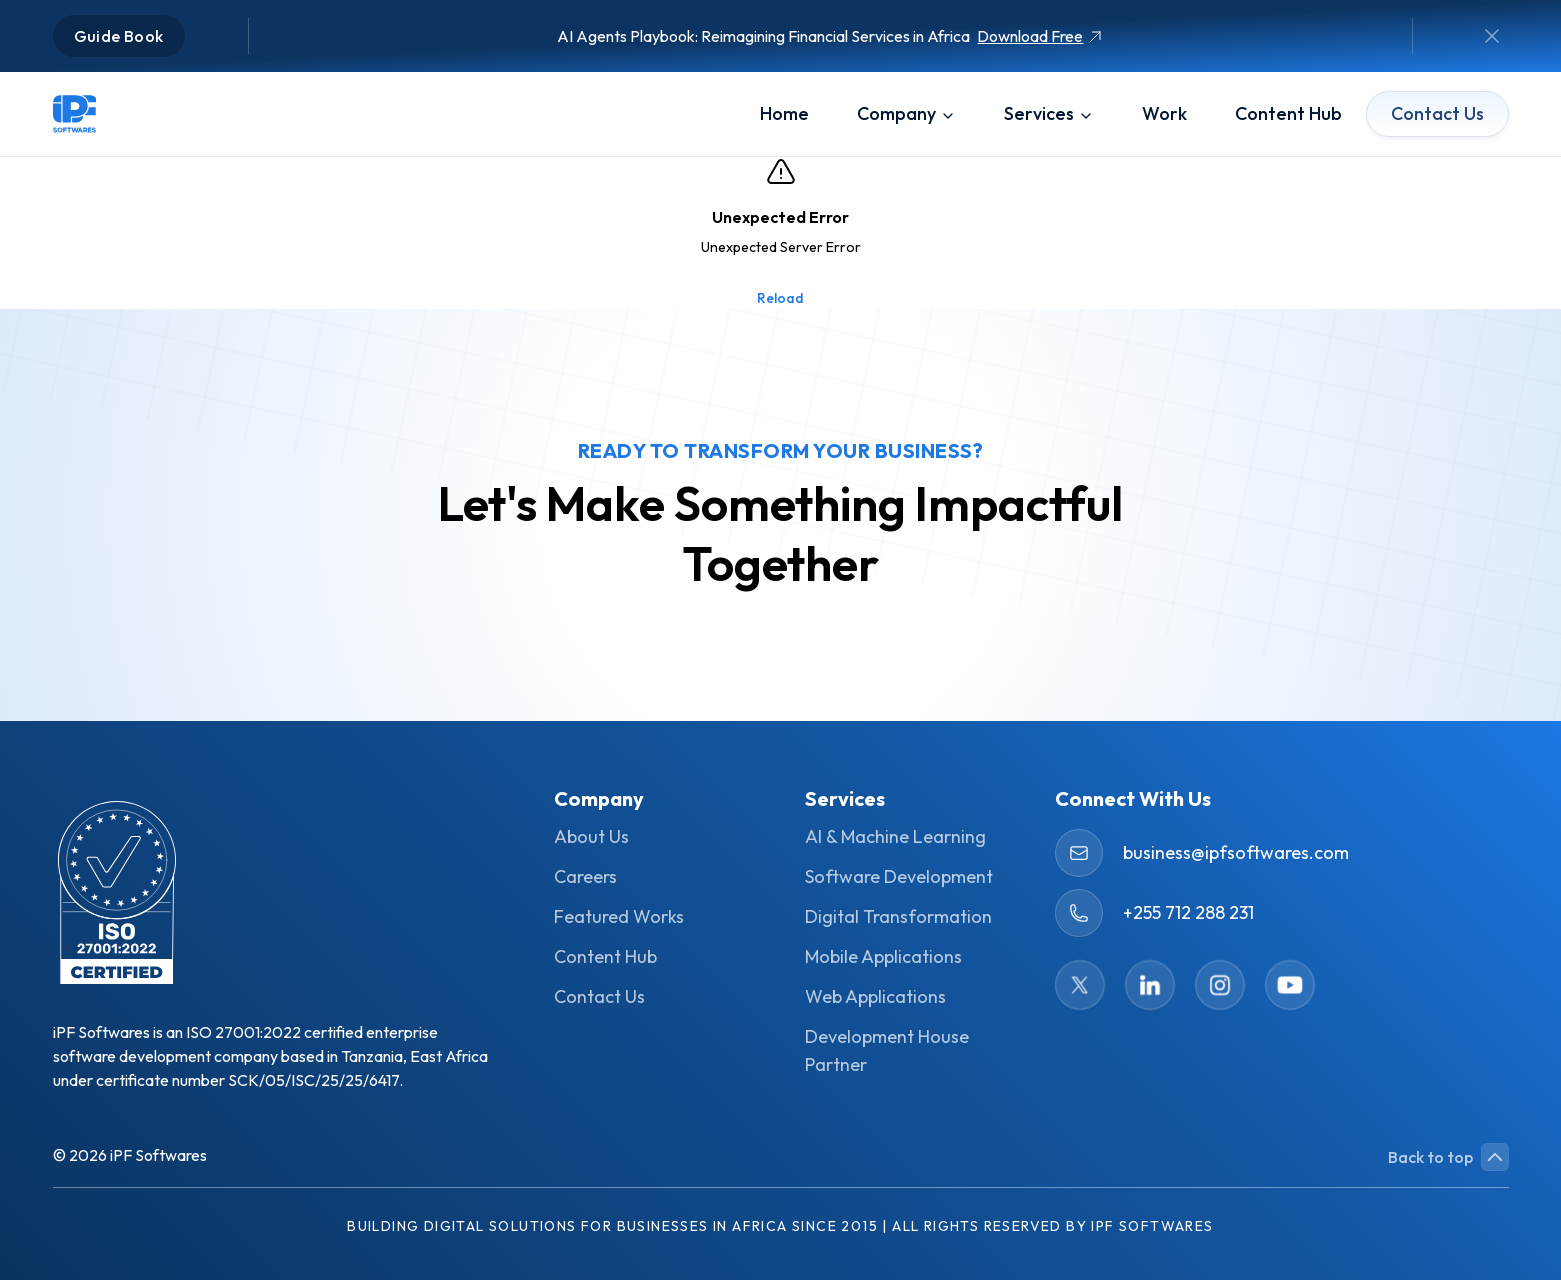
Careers (585, 880)
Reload (780, 302)
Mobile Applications (883, 960)
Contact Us (1437, 115)
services (1049, 115)
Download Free (1040, 36)
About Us (591, 840)
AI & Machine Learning (895, 840)
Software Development (899, 880)
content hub (1288, 115)
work (1164, 115)
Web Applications (875, 1000)
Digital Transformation (898, 920)
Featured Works (619, 920)
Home (784, 115)
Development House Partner (887, 1054)
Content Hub (605, 960)
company (906, 115)
